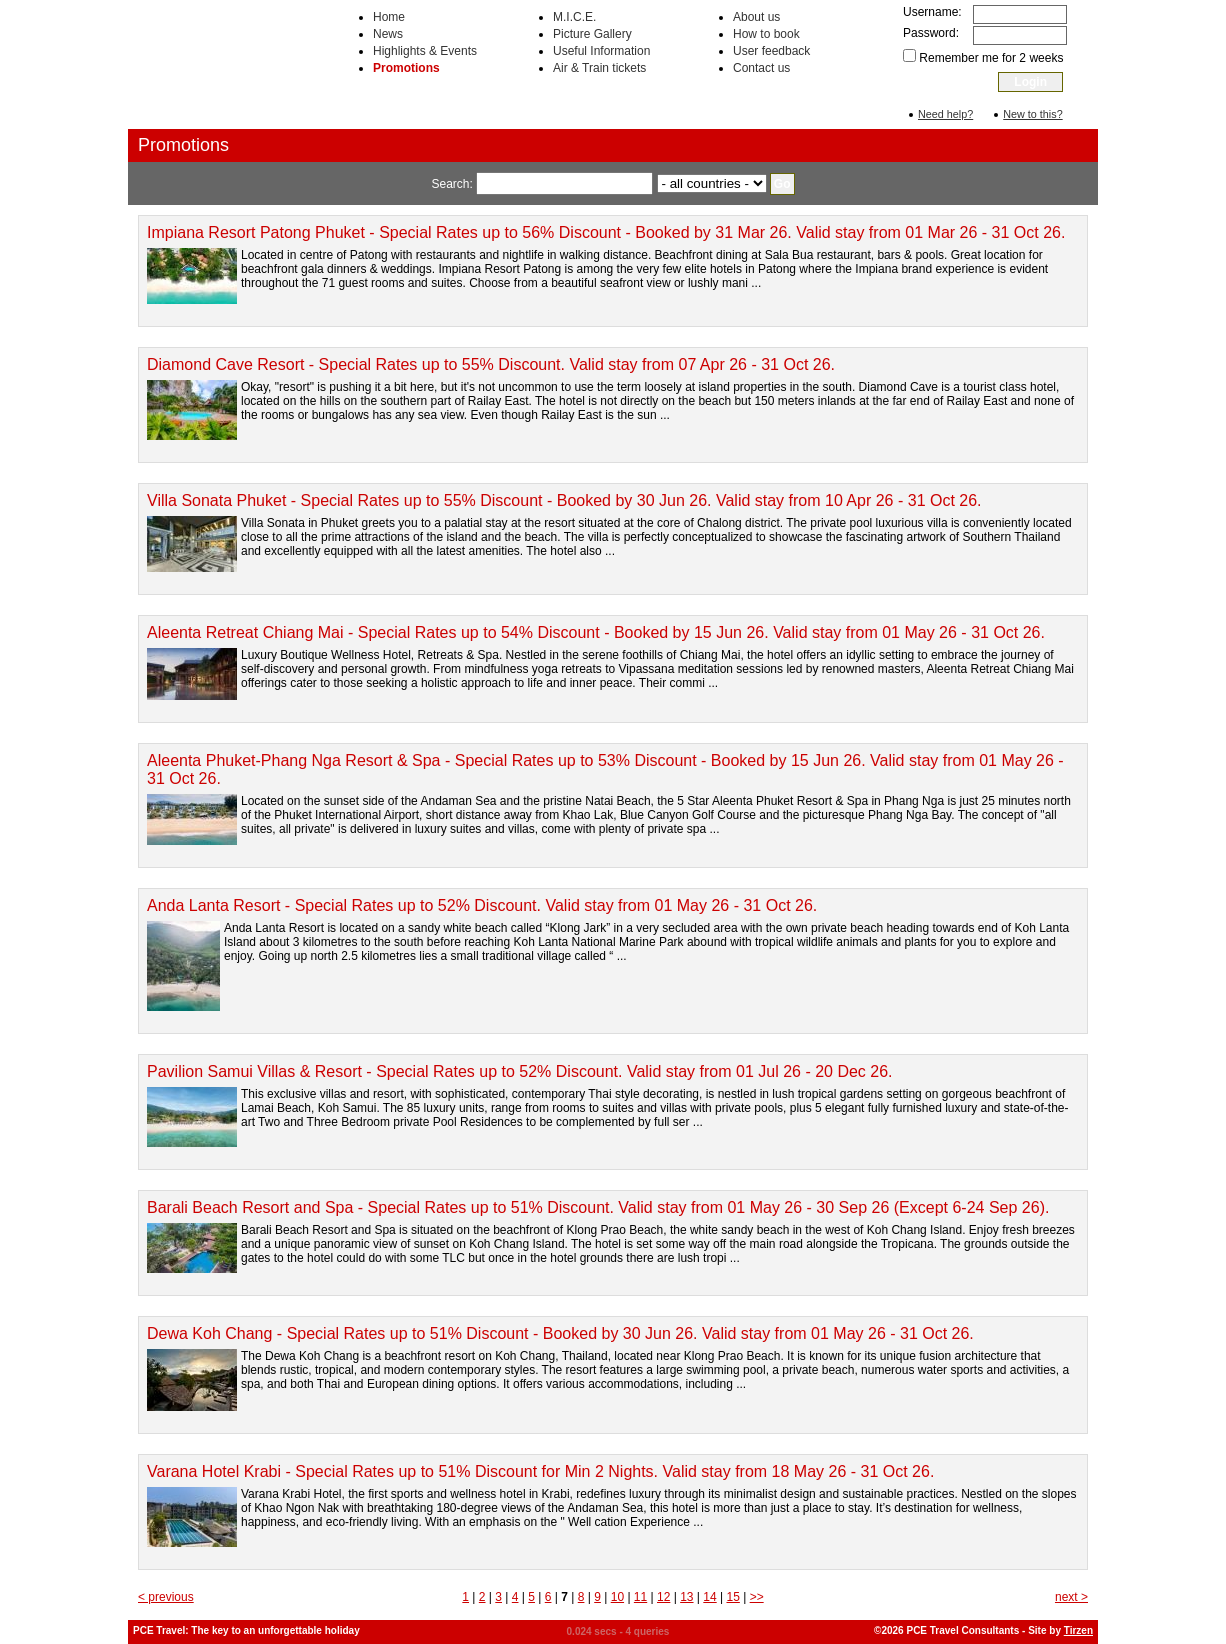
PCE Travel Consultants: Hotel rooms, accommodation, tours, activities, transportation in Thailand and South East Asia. (227, 64)
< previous (166, 1597)
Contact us (761, 68)
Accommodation (428, 111)
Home (389, 17)
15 (732, 1597)
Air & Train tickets (599, 68)
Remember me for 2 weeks (991, 58)
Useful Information (601, 51)
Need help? (945, 114)
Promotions (406, 68)
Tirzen (1078, 1630)
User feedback (771, 51)
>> (757, 1597)
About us (756, 17)
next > (1071, 1597)
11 (640, 1597)
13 (686, 1597)
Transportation (797, 111)
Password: (931, 33)
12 (663, 1597)
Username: (932, 12)
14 (709, 1597)
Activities (615, 111)
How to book (766, 34)
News (388, 34)
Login (1030, 82)
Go (782, 184)
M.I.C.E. (574, 17)
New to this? (1032, 114)
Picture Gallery (592, 34)
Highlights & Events (425, 51)
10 (617, 1597)
